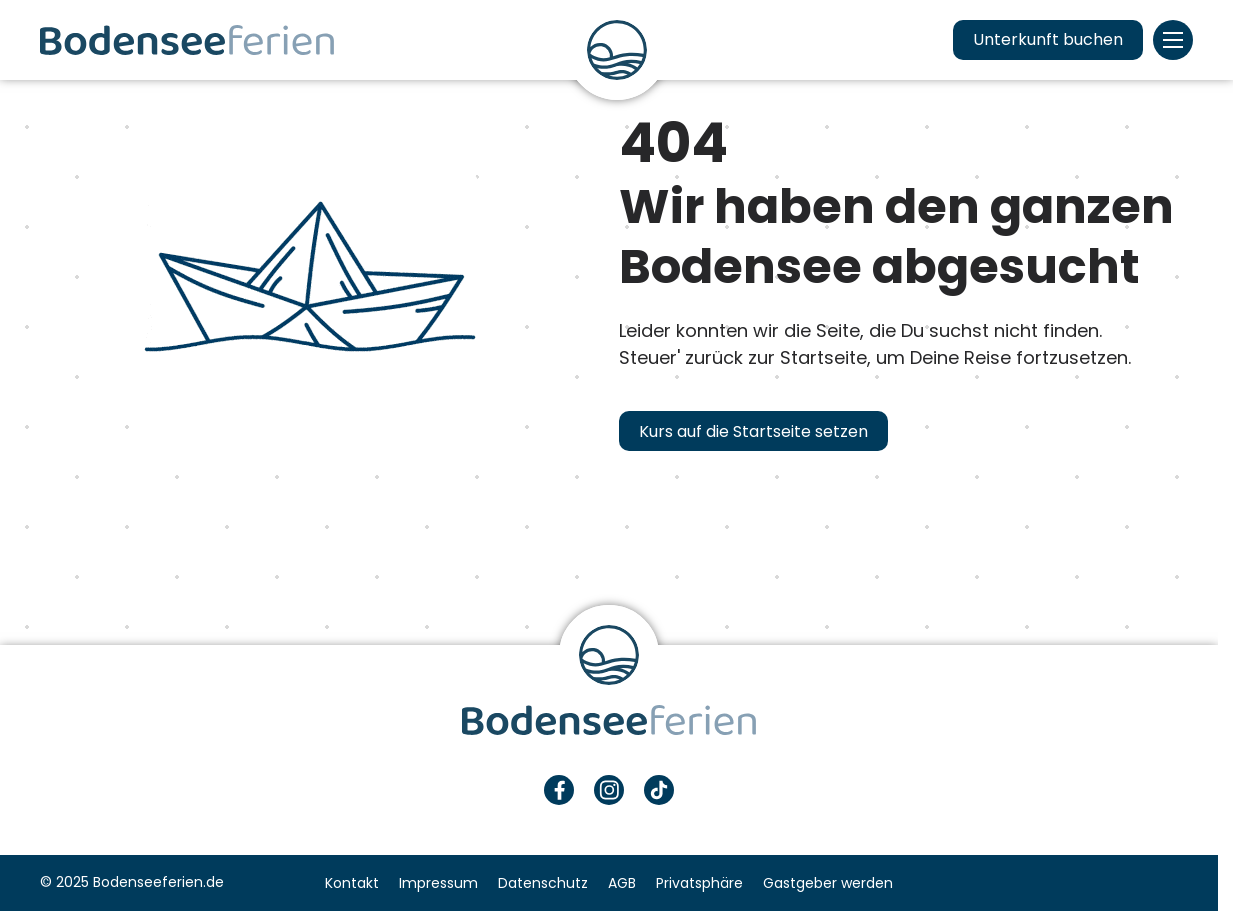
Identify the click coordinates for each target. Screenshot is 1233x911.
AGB (622, 883)
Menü (1173, 40)
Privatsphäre (699, 883)
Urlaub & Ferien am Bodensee (187, 40)
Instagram (609, 790)
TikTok (659, 790)
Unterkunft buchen (1048, 39)
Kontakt (352, 883)
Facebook (559, 790)
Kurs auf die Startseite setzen (753, 431)
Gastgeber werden (828, 883)
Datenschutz (543, 883)
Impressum (438, 883)
